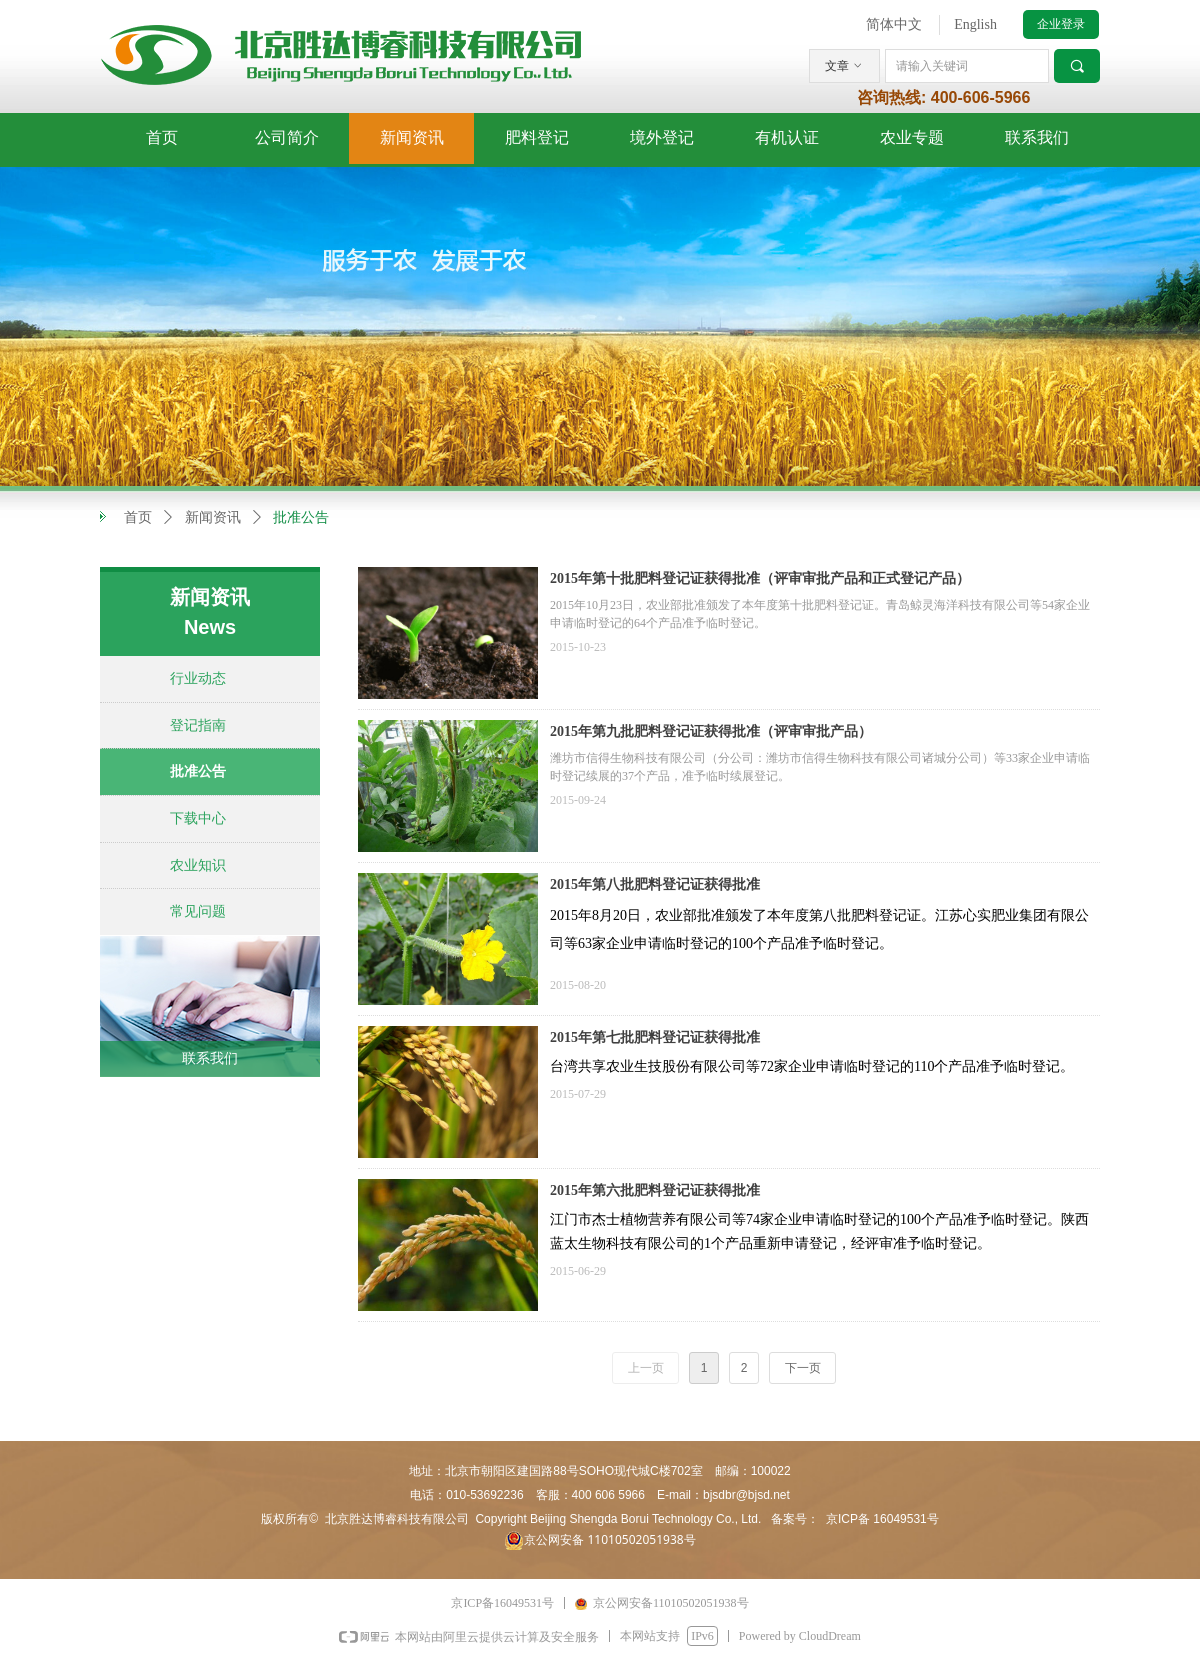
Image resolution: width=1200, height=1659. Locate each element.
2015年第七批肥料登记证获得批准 (655, 1037)
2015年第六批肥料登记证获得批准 (655, 1190)
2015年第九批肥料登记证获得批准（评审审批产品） (711, 731)
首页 (138, 517)
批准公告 (301, 517)
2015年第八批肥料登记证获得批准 (655, 884)
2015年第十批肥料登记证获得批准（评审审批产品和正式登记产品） (760, 578)
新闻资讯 (213, 517)
